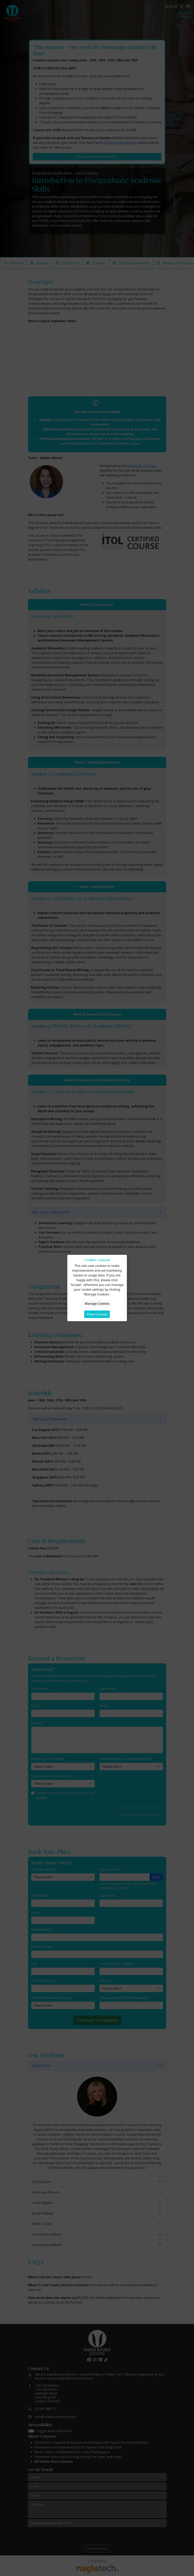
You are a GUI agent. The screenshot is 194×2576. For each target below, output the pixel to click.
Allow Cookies (97, 1314)
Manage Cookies (97, 1303)
